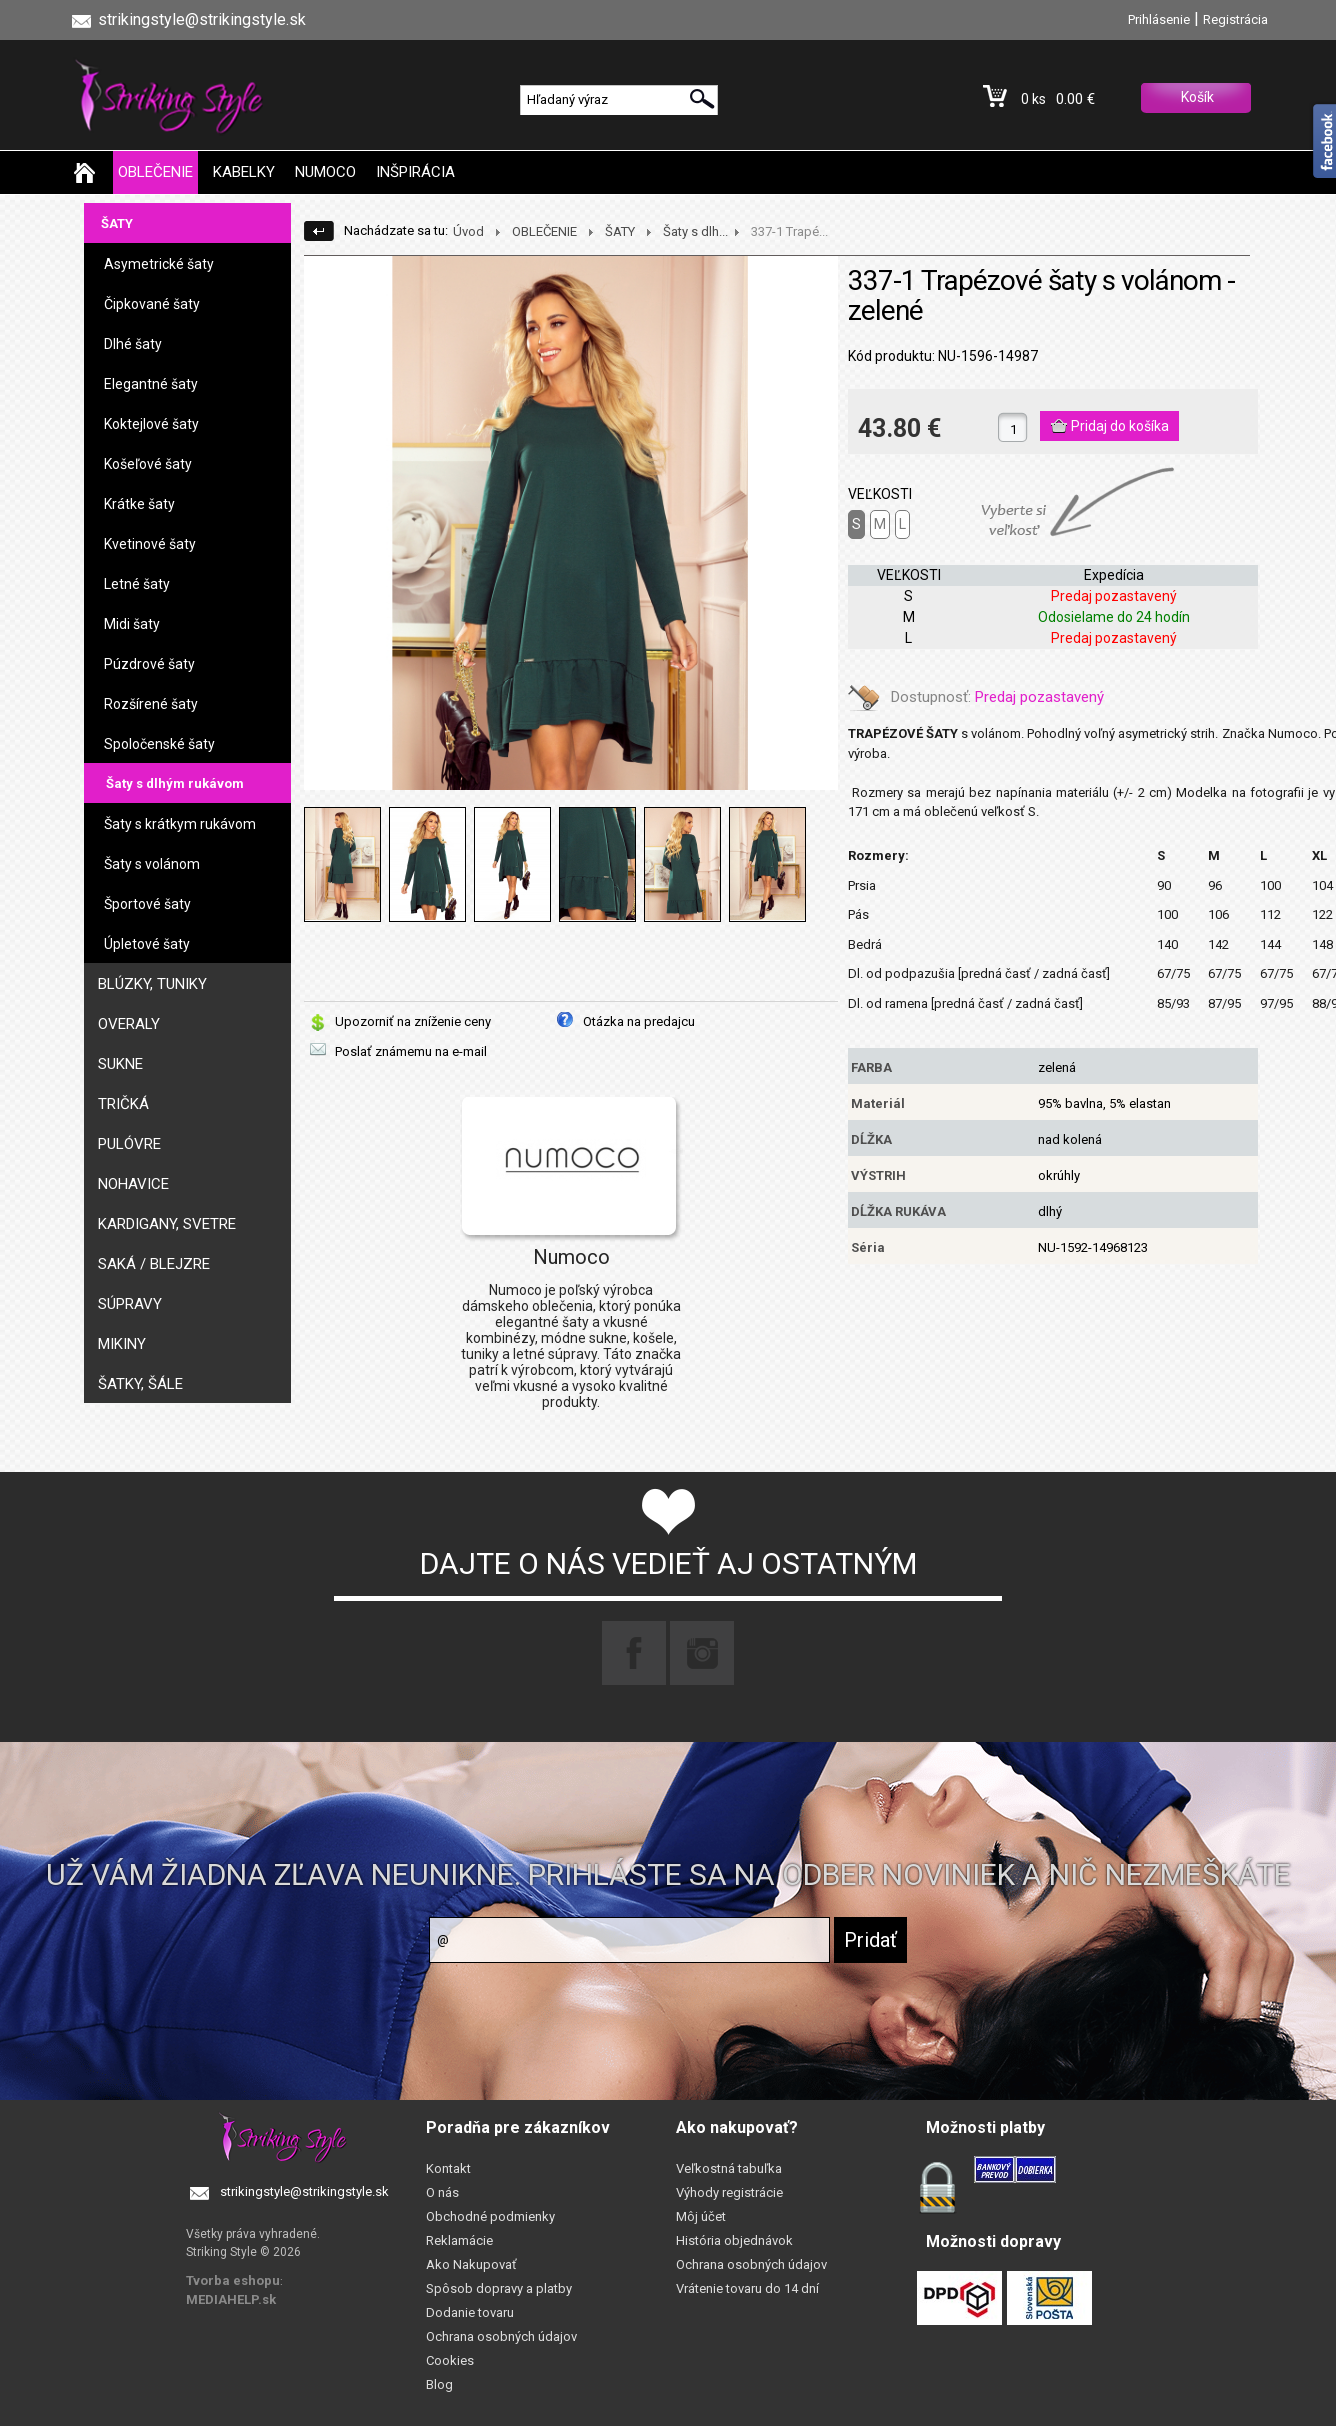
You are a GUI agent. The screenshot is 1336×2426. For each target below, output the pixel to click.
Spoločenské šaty (159, 744)
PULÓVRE (129, 1144)
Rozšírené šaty (151, 704)
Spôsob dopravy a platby (499, 2288)
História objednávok (734, 2240)
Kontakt (448, 2168)
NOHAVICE (133, 1184)
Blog (439, 2384)
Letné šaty (137, 584)
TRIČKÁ (123, 1104)
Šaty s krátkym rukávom (180, 824)
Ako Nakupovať (471, 2264)
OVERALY (129, 1024)
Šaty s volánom (152, 864)
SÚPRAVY (130, 1304)
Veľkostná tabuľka (729, 2168)
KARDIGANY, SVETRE (167, 1224)
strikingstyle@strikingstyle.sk (304, 2191)
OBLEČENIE (155, 172)
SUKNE (120, 1064)
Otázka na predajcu (639, 1021)
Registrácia (1235, 19)
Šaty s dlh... (695, 231)
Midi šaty (132, 624)
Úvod (468, 231)
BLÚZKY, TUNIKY (152, 984)
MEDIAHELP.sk (231, 2299)
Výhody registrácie (729, 2192)
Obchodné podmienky (490, 2216)
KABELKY (244, 172)
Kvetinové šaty (150, 544)
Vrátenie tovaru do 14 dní (747, 2288)
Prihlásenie (1159, 19)
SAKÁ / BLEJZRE (154, 1264)
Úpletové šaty (147, 944)
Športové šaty (147, 904)
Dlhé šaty (133, 344)
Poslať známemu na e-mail (411, 1051)
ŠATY (117, 223)
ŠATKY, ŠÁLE (140, 1384)
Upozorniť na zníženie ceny (413, 1021)
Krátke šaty (139, 504)
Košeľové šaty (148, 464)
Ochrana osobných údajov (501, 2336)
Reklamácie (459, 2240)
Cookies (450, 2360)
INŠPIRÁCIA (415, 172)
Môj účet (701, 2216)
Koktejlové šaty (151, 424)
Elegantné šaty (151, 384)
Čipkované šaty (152, 304)
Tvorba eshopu (233, 2280)
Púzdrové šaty (149, 664)
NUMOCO (325, 172)
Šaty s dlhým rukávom (175, 783)
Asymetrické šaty (159, 264)
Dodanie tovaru (470, 2312)
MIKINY (122, 1344)
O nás (442, 2192)
